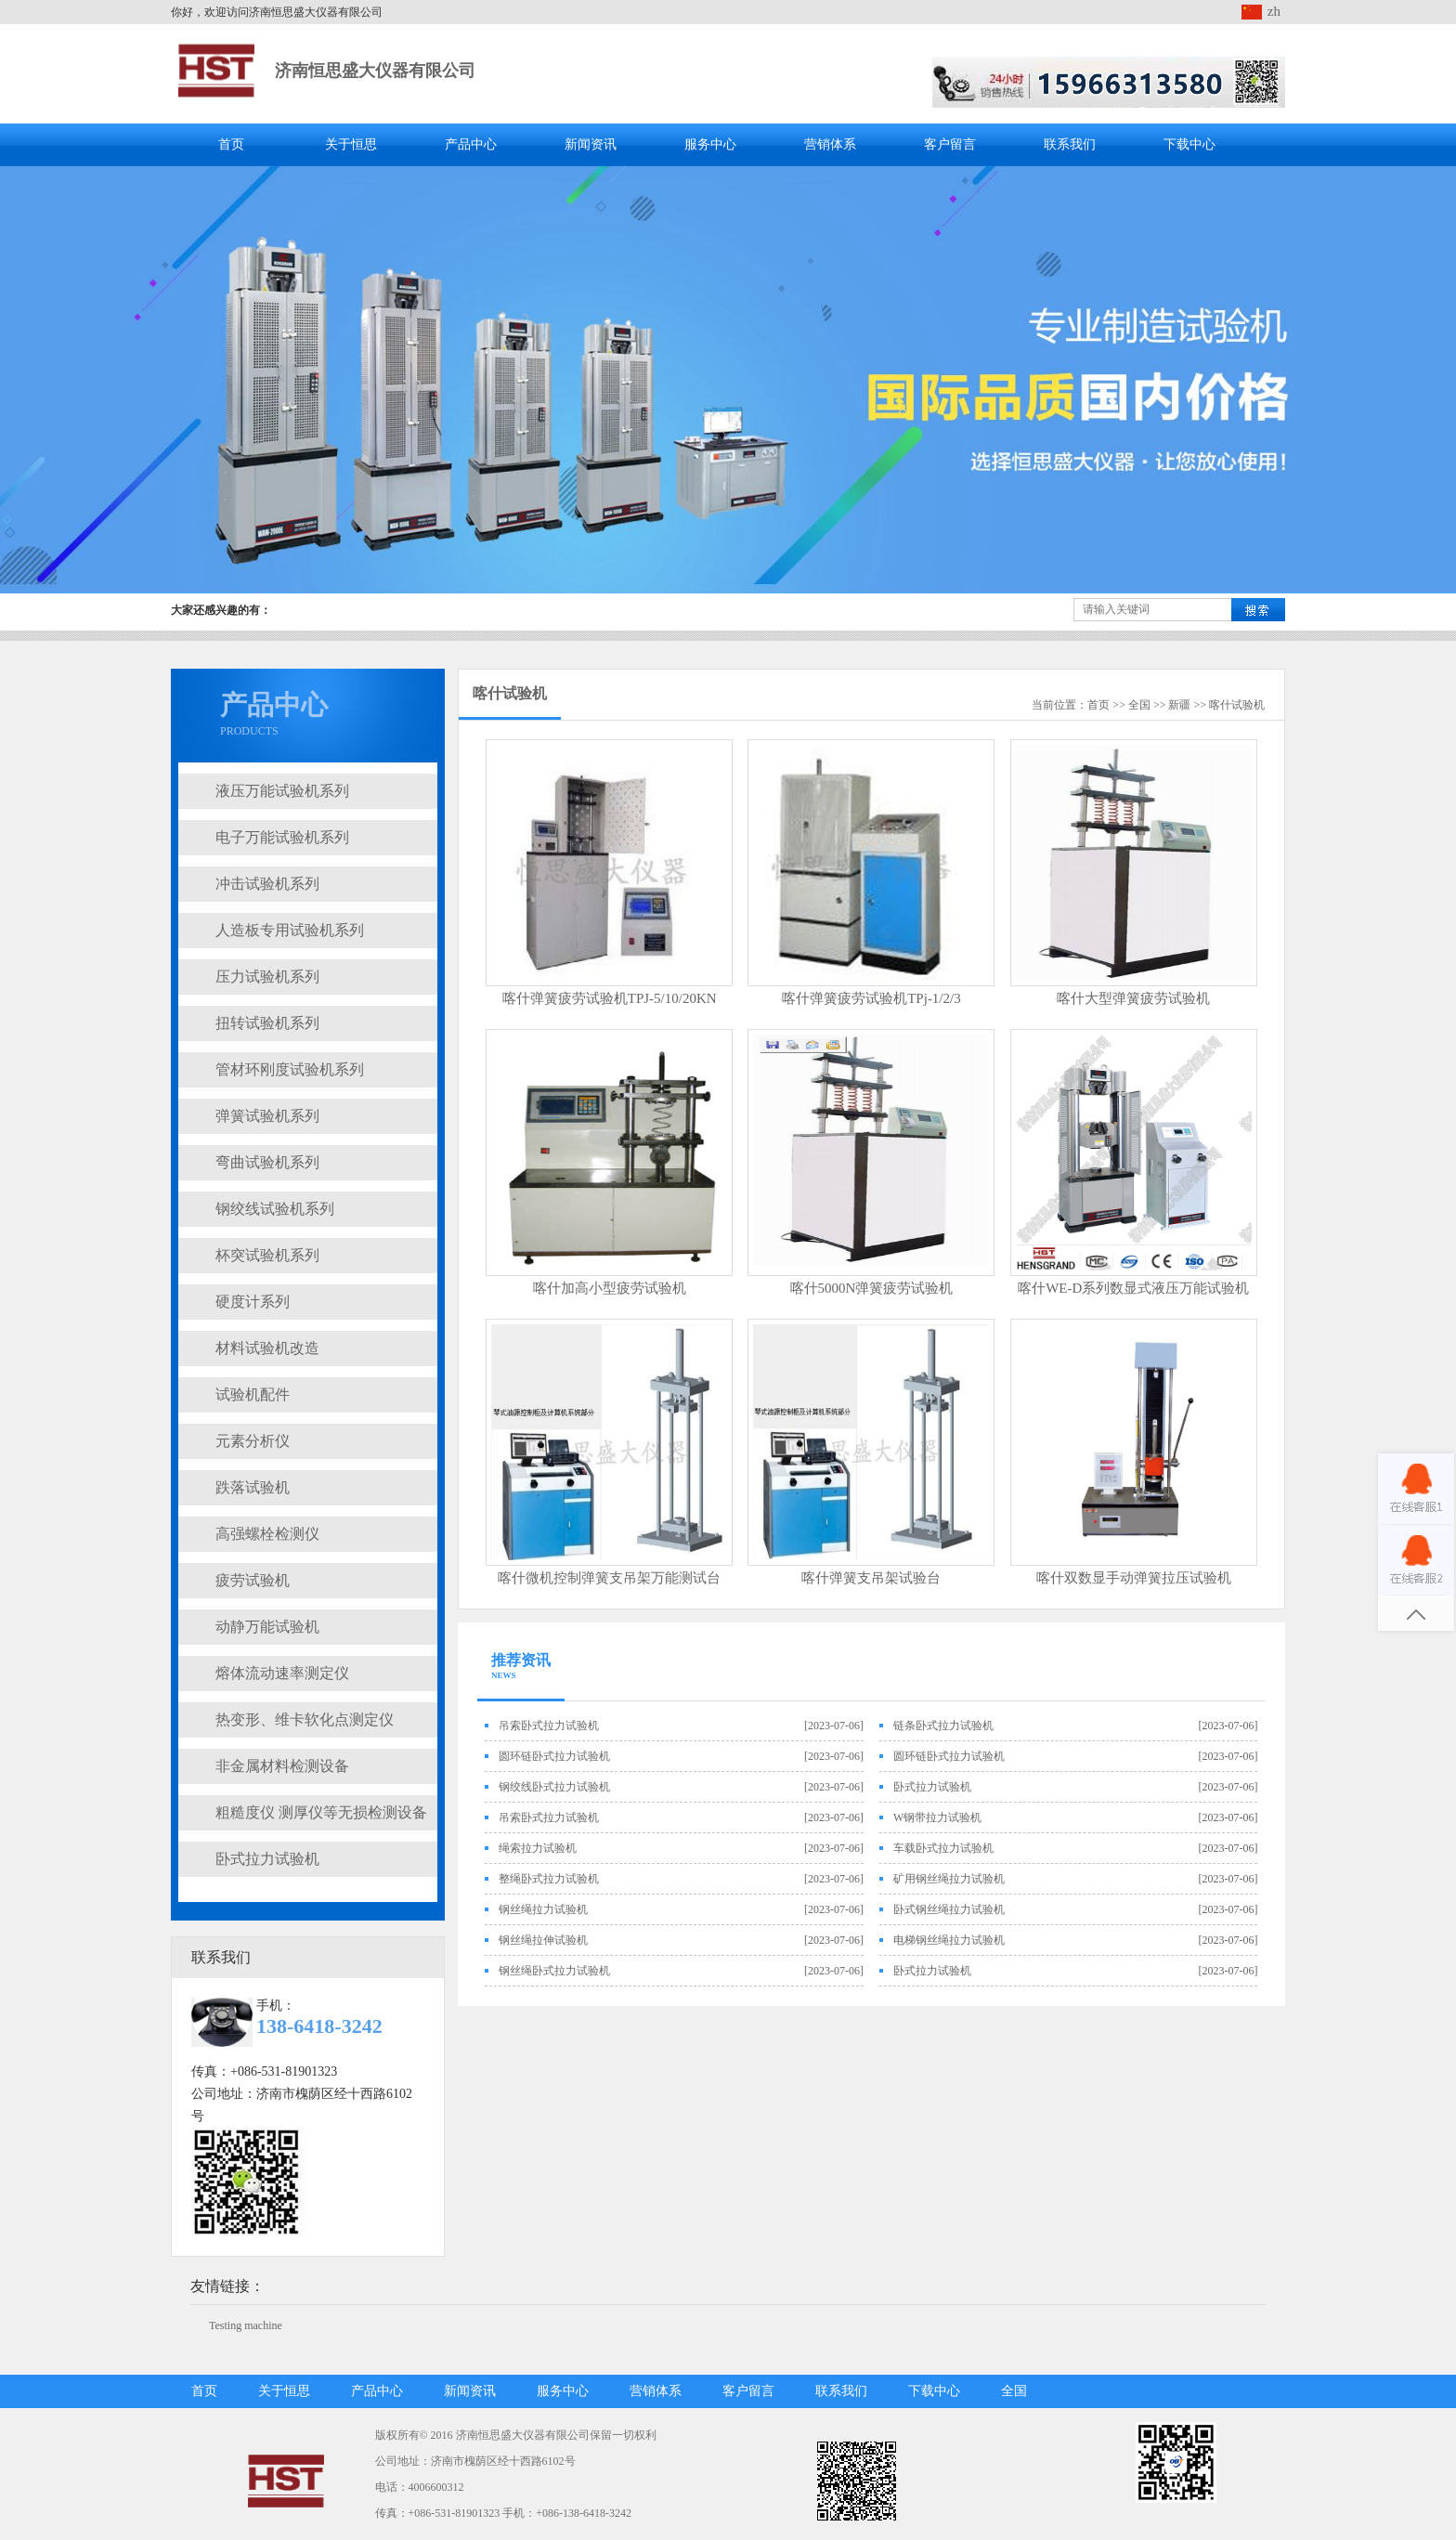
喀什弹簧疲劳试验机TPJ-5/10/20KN (609, 998)
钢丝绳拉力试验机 (543, 1909)
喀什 (1220, 704)
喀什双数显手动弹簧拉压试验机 (1133, 1577)
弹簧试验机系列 (267, 1116)
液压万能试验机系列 (282, 791)
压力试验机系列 (267, 976)
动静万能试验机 (267, 1627)
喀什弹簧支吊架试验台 (871, 1577)
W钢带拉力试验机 (937, 1817)
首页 (231, 144)
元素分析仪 (252, 1441)
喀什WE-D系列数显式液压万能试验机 (1133, 1288)
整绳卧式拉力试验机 (549, 1878)
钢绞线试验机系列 (274, 1209)
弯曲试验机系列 (267, 1162)
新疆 (1179, 704)
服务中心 (710, 144)
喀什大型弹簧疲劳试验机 (1133, 998)
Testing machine (245, 2325)
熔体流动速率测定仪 (282, 1673)
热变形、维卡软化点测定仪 (304, 1719)
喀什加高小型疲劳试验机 (609, 1288)
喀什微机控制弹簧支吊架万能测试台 (609, 1577)
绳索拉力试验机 (538, 1848)
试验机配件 (252, 1394)
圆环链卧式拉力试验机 (554, 1756)
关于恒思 (351, 144)
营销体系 (830, 144)
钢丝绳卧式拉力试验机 (554, 1970)
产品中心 (471, 144)
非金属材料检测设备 (282, 1766)
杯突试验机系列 (267, 1255)
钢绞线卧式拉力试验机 (554, 1786)
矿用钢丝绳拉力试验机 (949, 1878)
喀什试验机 (510, 693)
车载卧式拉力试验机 (943, 1848)
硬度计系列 (252, 1301)
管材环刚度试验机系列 (289, 1069)
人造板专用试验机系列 (289, 930)
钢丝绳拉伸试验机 (543, 1940)
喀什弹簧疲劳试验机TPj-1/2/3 (871, 998)
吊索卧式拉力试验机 (549, 1725)
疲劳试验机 (252, 1580)
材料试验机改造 (267, 1348)
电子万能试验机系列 (282, 837)
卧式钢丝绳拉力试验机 (949, 1909)
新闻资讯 (591, 144)
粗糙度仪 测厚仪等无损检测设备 (321, 1812)
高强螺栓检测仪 (267, 1534)
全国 (1139, 704)
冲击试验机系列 (267, 884)
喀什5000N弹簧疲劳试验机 (872, 1288)
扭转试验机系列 (267, 1023)
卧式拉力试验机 (267, 1859)
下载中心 (1190, 144)
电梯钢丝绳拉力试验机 (949, 1940)
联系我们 (1070, 144)
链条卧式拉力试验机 (943, 1725)
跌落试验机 (252, 1487)
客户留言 (950, 144)
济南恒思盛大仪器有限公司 (375, 70)
